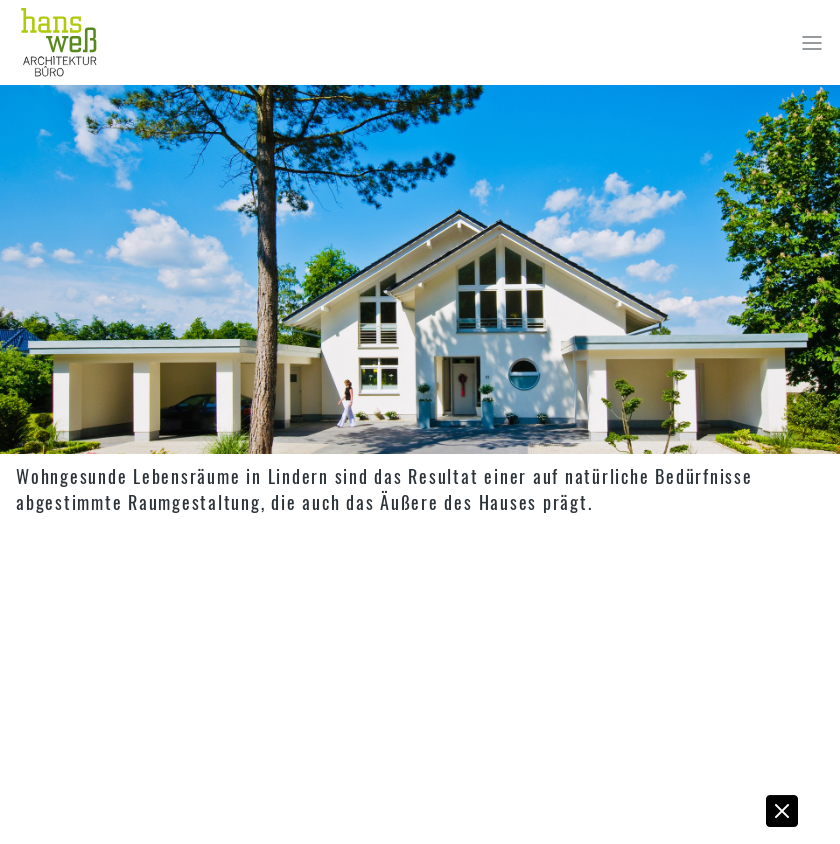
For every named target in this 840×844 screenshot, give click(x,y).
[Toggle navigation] (812, 43)
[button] (783, 816)
